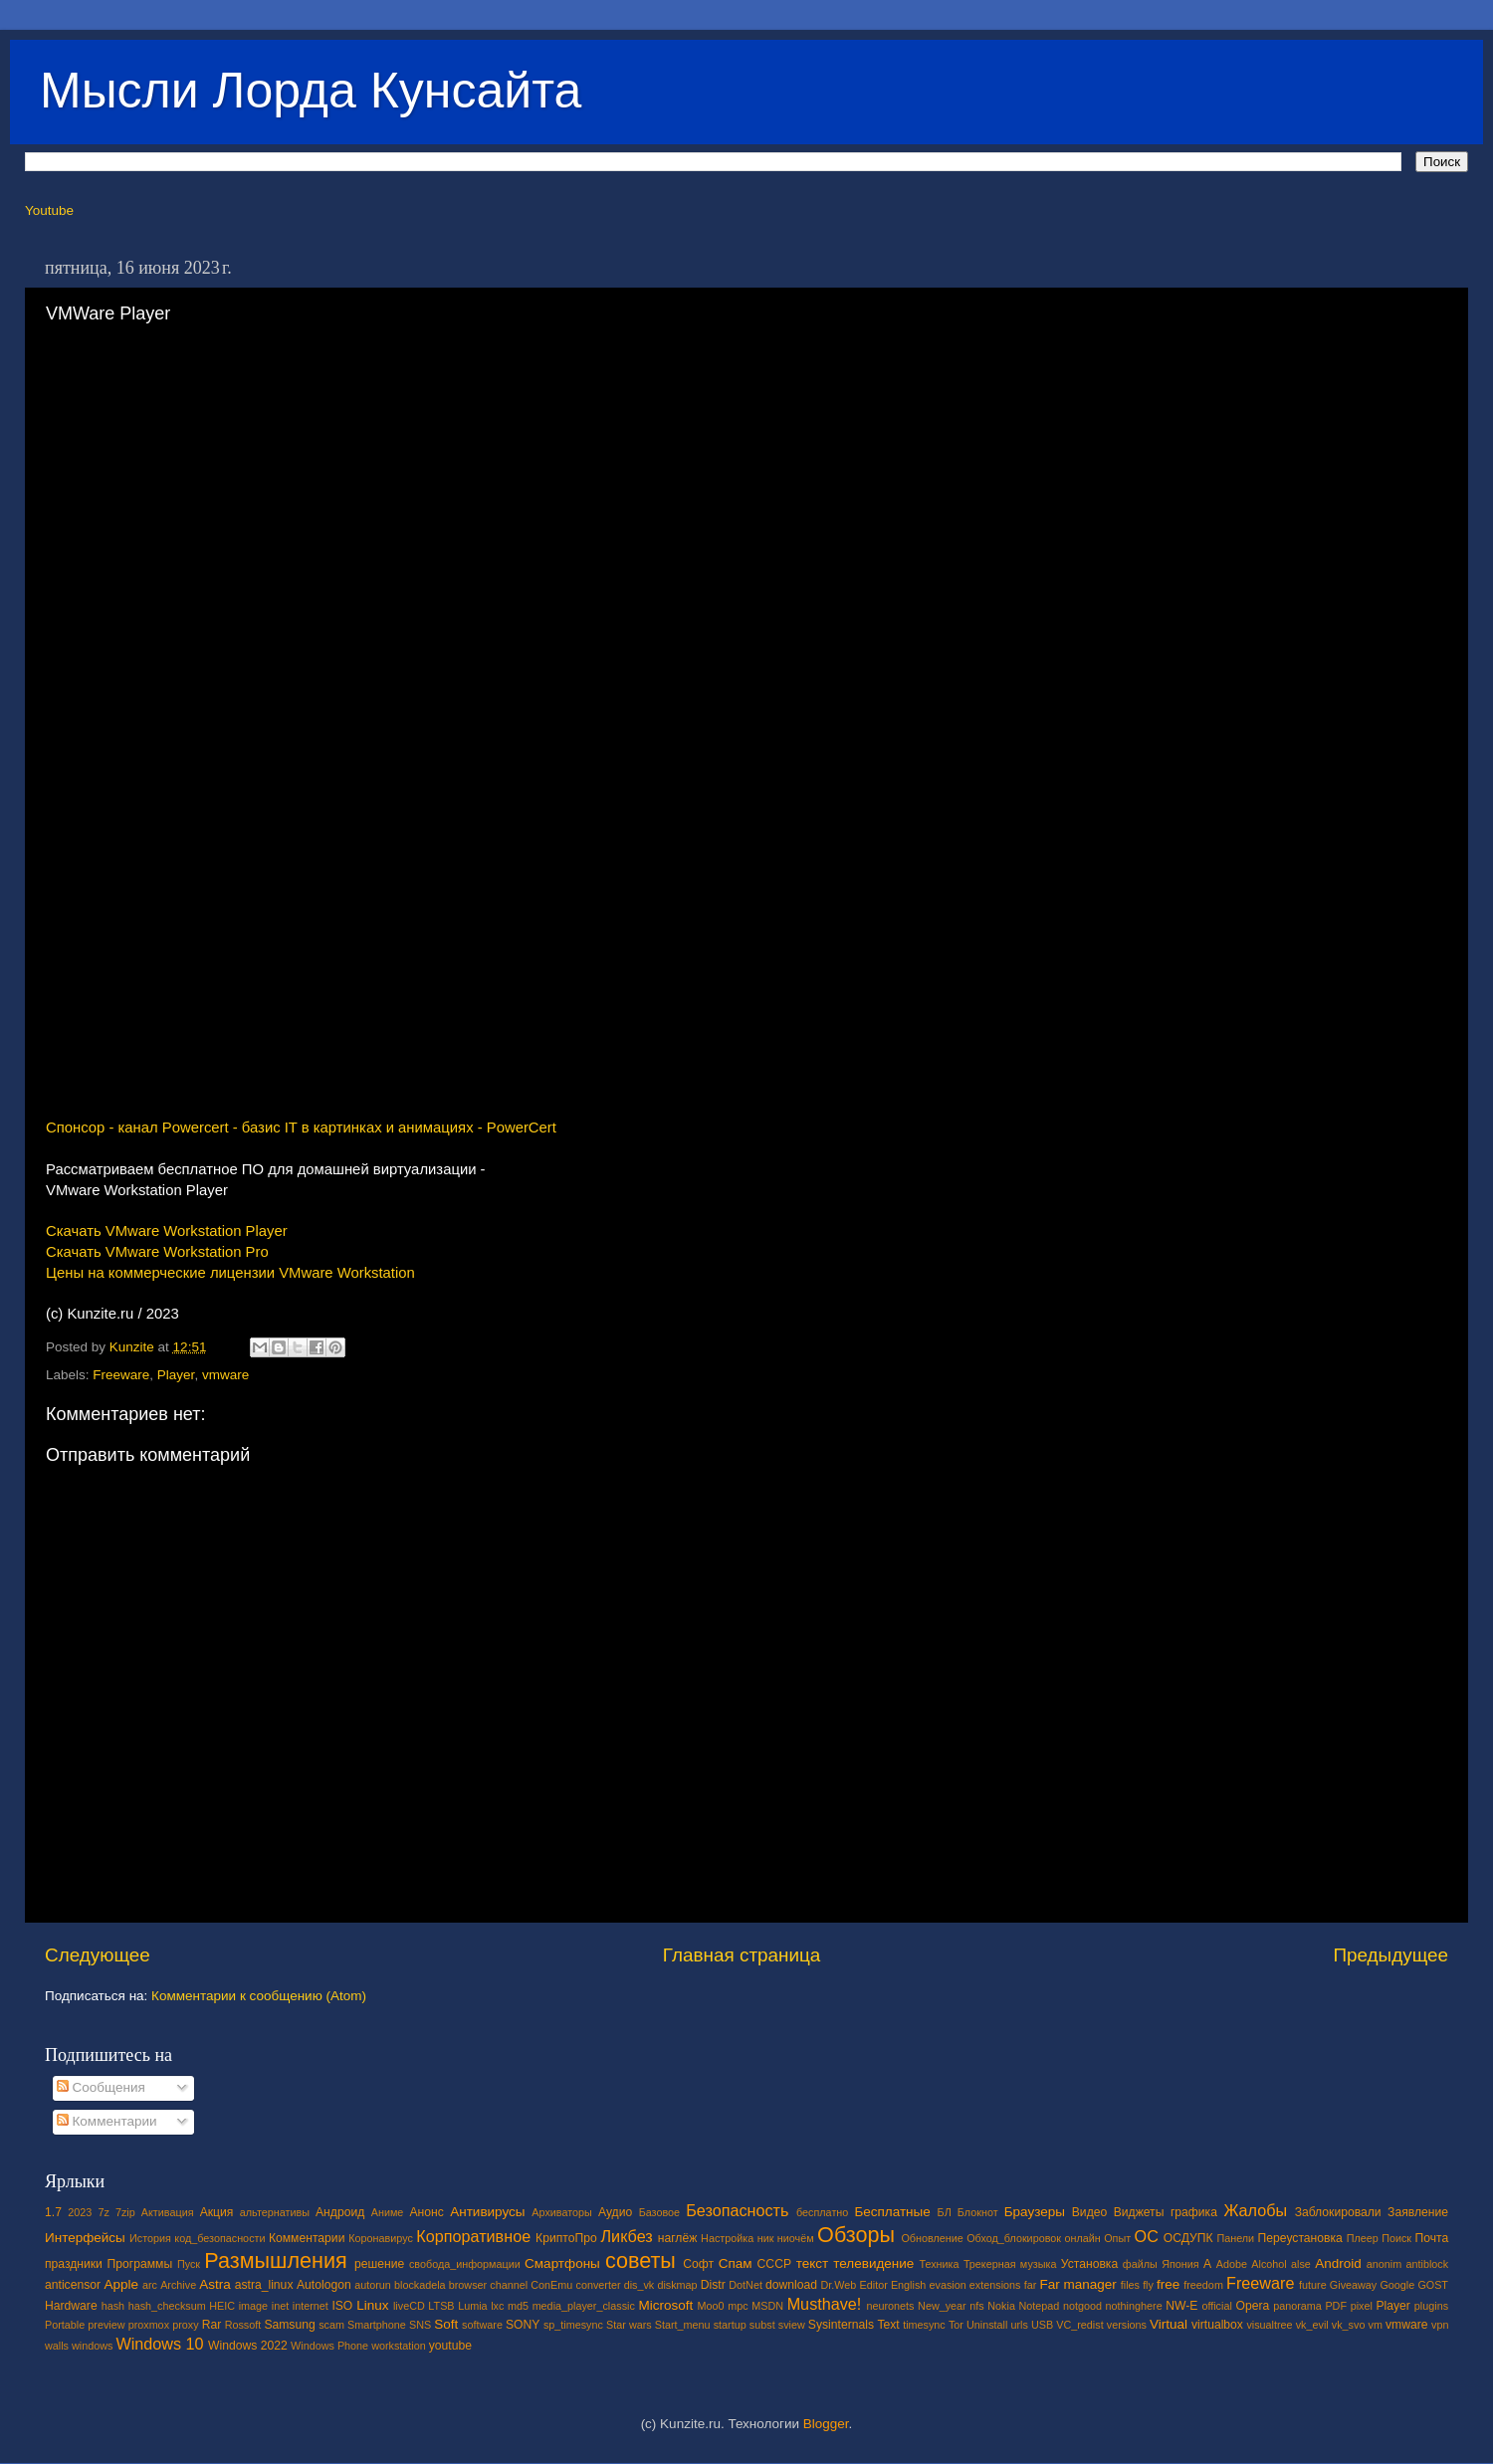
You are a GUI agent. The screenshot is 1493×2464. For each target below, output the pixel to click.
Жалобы (1255, 2210)
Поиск (1396, 2238)
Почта (1432, 2238)
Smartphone (376, 2325)
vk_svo (1349, 2325)
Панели (1235, 2238)
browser (468, 2285)
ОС (1147, 2236)
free (1168, 2284)
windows (92, 2346)
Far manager (1077, 2284)
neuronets (890, 2306)
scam (331, 2325)
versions (1127, 2325)
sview (791, 2325)
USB (1042, 2325)
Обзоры (856, 2234)
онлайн (1082, 2238)
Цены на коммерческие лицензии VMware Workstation (230, 1273)
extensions (995, 2285)
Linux (372, 2305)
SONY (522, 2325)
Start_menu (683, 2325)
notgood (1082, 2306)
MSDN (767, 2306)
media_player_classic (584, 2306)
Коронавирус (380, 2238)
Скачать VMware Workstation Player (167, 1231)
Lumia (472, 2306)
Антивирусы (487, 2211)
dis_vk (639, 2285)
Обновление (931, 2238)
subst (762, 2325)
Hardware (71, 2306)
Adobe (1231, 2264)
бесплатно (822, 2212)
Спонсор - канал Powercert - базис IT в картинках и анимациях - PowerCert (301, 1127)
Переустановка (1300, 2238)
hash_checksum (167, 2306)
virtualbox (1217, 2325)
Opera (1252, 2306)
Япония (1180, 2264)
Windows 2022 (248, 2346)
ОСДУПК (1188, 2238)
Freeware (121, 1374)
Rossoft (243, 2325)
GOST (1432, 2285)
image (253, 2306)
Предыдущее (1390, 1955)
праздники (74, 2264)
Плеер (1363, 2238)
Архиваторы (562, 2212)
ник (765, 2238)
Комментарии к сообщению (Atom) (258, 1995)
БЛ (945, 2212)
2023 (80, 2212)
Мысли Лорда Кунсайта (310, 90)
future (1313, 2285)
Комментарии (107, 2121)
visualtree (1269, 2325)
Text (888, 2325)
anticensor (73, 2285)
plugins (1431, 2306)
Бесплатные (892, 2211)
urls (1018, 2325)
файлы (1140, 2264)
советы (640, 2260)
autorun (372, 2285)
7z (103, 2212)
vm (1376, 2325)
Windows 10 (159, 2344)
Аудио (615, 2212)
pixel (1362, 2306)
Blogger (826, 2423)
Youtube (49, 210)
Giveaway (1353, 2285)
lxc (497, 2306)
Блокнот (978, 2212)
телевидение (873, 2263)
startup (730, 2325)
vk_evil (1312, 2325)
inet (280, 2306)
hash (113, 2306)
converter (597, 2285)
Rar (212, 2325)
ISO (341, 2306)
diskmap (677, 2285)
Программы (140, 2264)
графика (1194, 2212)
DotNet (745, 2285)
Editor (874, 2285)
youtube (450, 2346)
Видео (1089, 2212)
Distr (713, 2285)
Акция (217, 2212)
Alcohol (1268, 2264)
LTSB (441, 2306)
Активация (167, 2212)
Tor (956, 2325)
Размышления (275, 2260)
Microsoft (665, 2305)
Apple (122, 2284)
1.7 (53, 2212)
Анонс (426, 2212)
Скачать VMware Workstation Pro (157, 1252)
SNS (420, 2325)
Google (1397, 2285)
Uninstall (986, 2325)
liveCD (409, 2306)
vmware (225, 1374)
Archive (178, 2285)
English (908, 2285)
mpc (737, 2306)
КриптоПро (566, 2238)
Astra (215, 2284)
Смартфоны (562, 2263)
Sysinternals (841, 2325)
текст (812, 2263)
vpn (1439, 2325)
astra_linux (264, 2285)
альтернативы (275, 2212)
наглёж (678, 2238)
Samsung (289, 2325)
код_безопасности (219, 2238)
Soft (446, 2324)
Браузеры (1034, 2211)
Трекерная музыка (1010, 2264)
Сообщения (101, 2087)
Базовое (659, 2212)
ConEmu (551, 2285)
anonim (1384, 2264)
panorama (1297, 2306)
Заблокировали (1338, 2212)
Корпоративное (473, 2236)
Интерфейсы (85, 2237)
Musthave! (824, 2304)
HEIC (222, 2306)
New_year (942, 2306)
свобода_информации (465, 2264)
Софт (698, 2264)
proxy (185, 2325)
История (150, 2238)
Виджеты (1139, 2212)
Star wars (629, 2325)
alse (1301, 2264)
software (482, 2325)
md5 (518, 2306)
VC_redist (1079, 2325)
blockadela (420, 2285)
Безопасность (737, 2210)
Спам (735, 2263)
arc (149, 2285)
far (1030, 2285)
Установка (1089, 2264)
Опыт (1117, 2238)
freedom (1203, 2285)
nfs (976, 2306)
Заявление (1417, 2212)
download (791, 2285)
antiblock (1427, 2264)
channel (509, 2285)
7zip (125, 2212)
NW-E (1181, 2306)
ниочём (795, 2238)
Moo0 (711, 2306)
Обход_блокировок (1013, 2238)
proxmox (148, 2325)
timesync (924, 2325)
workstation (398, 2346)
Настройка (727, 2238)
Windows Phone (329, 2346)
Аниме (387, 2212)
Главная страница (742, 1955)
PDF (1336, 2306)
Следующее (97, 1955)
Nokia (1001, 2306)
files (1130, 2285)
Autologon (324, 2285)
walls (57, 2346)
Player (176, 1374)
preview (106, 2325)
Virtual (1168, 2324)
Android (1338, 2263)
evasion (947, 2285)
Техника (939, 2264)
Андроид (340, 2212)
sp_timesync (573, 2325)
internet (310, 2306)
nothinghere (1134, 2306)
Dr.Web (839, 2285)
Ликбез (626, 2236)
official (1216, 2306)
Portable (65, 2325)
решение (379, 2264)
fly (1148, 2285)
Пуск (188, 2264)
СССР (774, 2264)
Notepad (1039, 2306)
